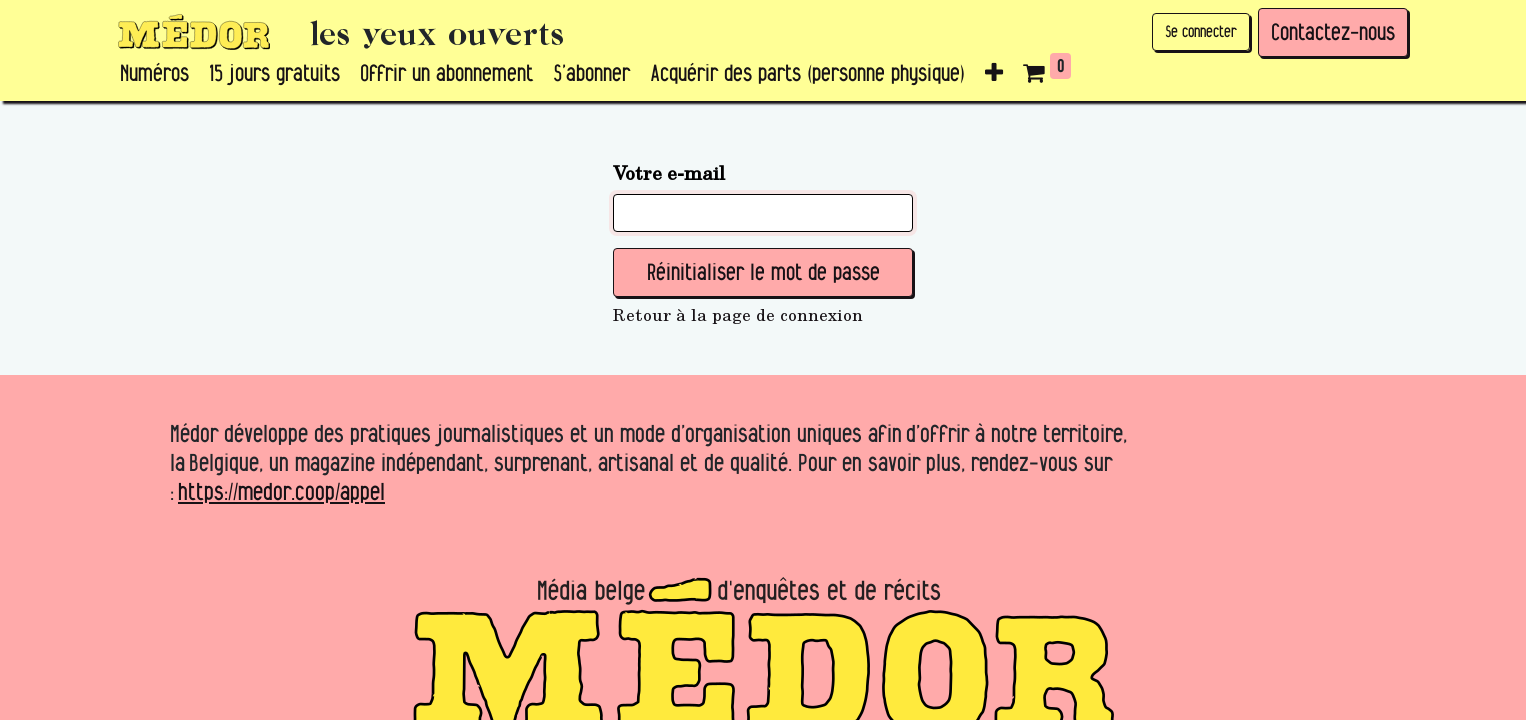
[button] (994, 74)
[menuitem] (154, 74)
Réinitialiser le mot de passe (763, 272)
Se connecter (1201, 31)
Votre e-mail (669, 172)
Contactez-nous (1333, 32)
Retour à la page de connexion (738, 315)
